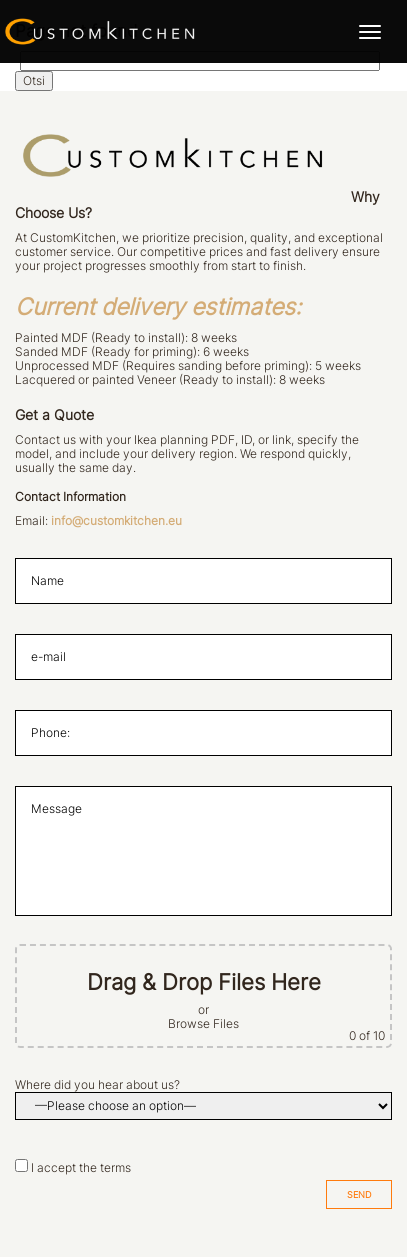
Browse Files (203, 1024)
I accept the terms (81, 1168)
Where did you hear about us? (97, 1085)
